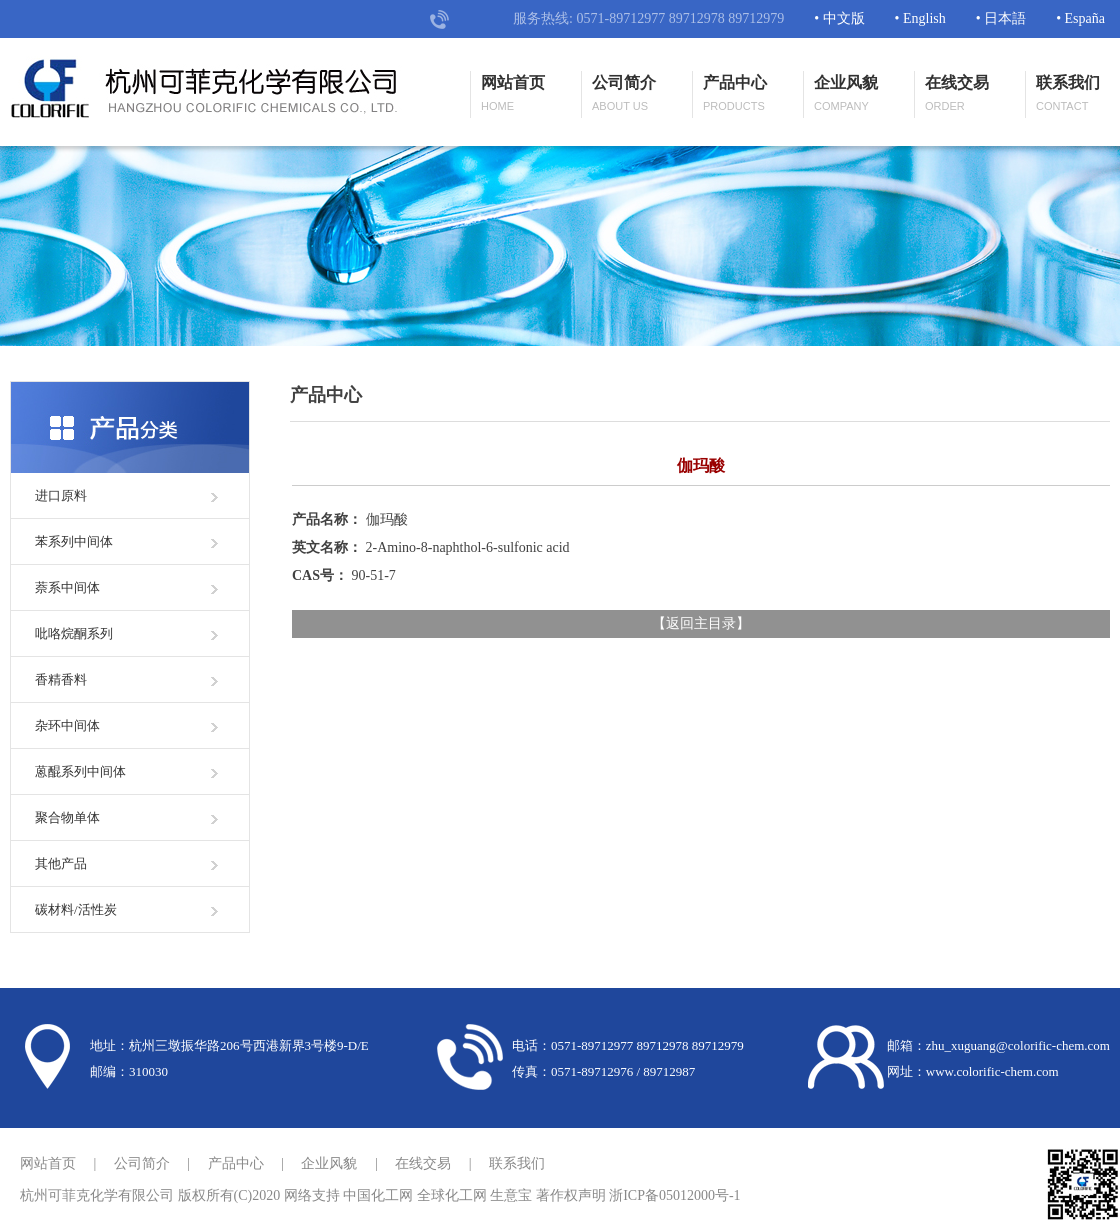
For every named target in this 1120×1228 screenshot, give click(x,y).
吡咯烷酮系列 (74, 633)
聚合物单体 (67, 817)
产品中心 (735, 94)
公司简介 (624, 94)
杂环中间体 (67, 725)
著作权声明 (571, 1195)
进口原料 (61, 495)
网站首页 (513, 94)
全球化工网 (452, 1195)
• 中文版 (839, 18)
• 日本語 (1001, 18)
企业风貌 (846, 94)
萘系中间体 (67, 587)
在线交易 (957, 94)
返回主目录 (701, 623)
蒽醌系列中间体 (80, 771)
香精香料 (61, 679)
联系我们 (1068, 94)
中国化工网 (378, 1195)
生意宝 (511, 1195)
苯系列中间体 (74, 541)
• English (920, 18)
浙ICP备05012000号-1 (674, 1195)
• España (1080, 18)
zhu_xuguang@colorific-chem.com (1018, 1045)
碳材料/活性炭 (76, 909)
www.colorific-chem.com (992, 1071)
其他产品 (61, 863)
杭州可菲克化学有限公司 (97, 1195)
